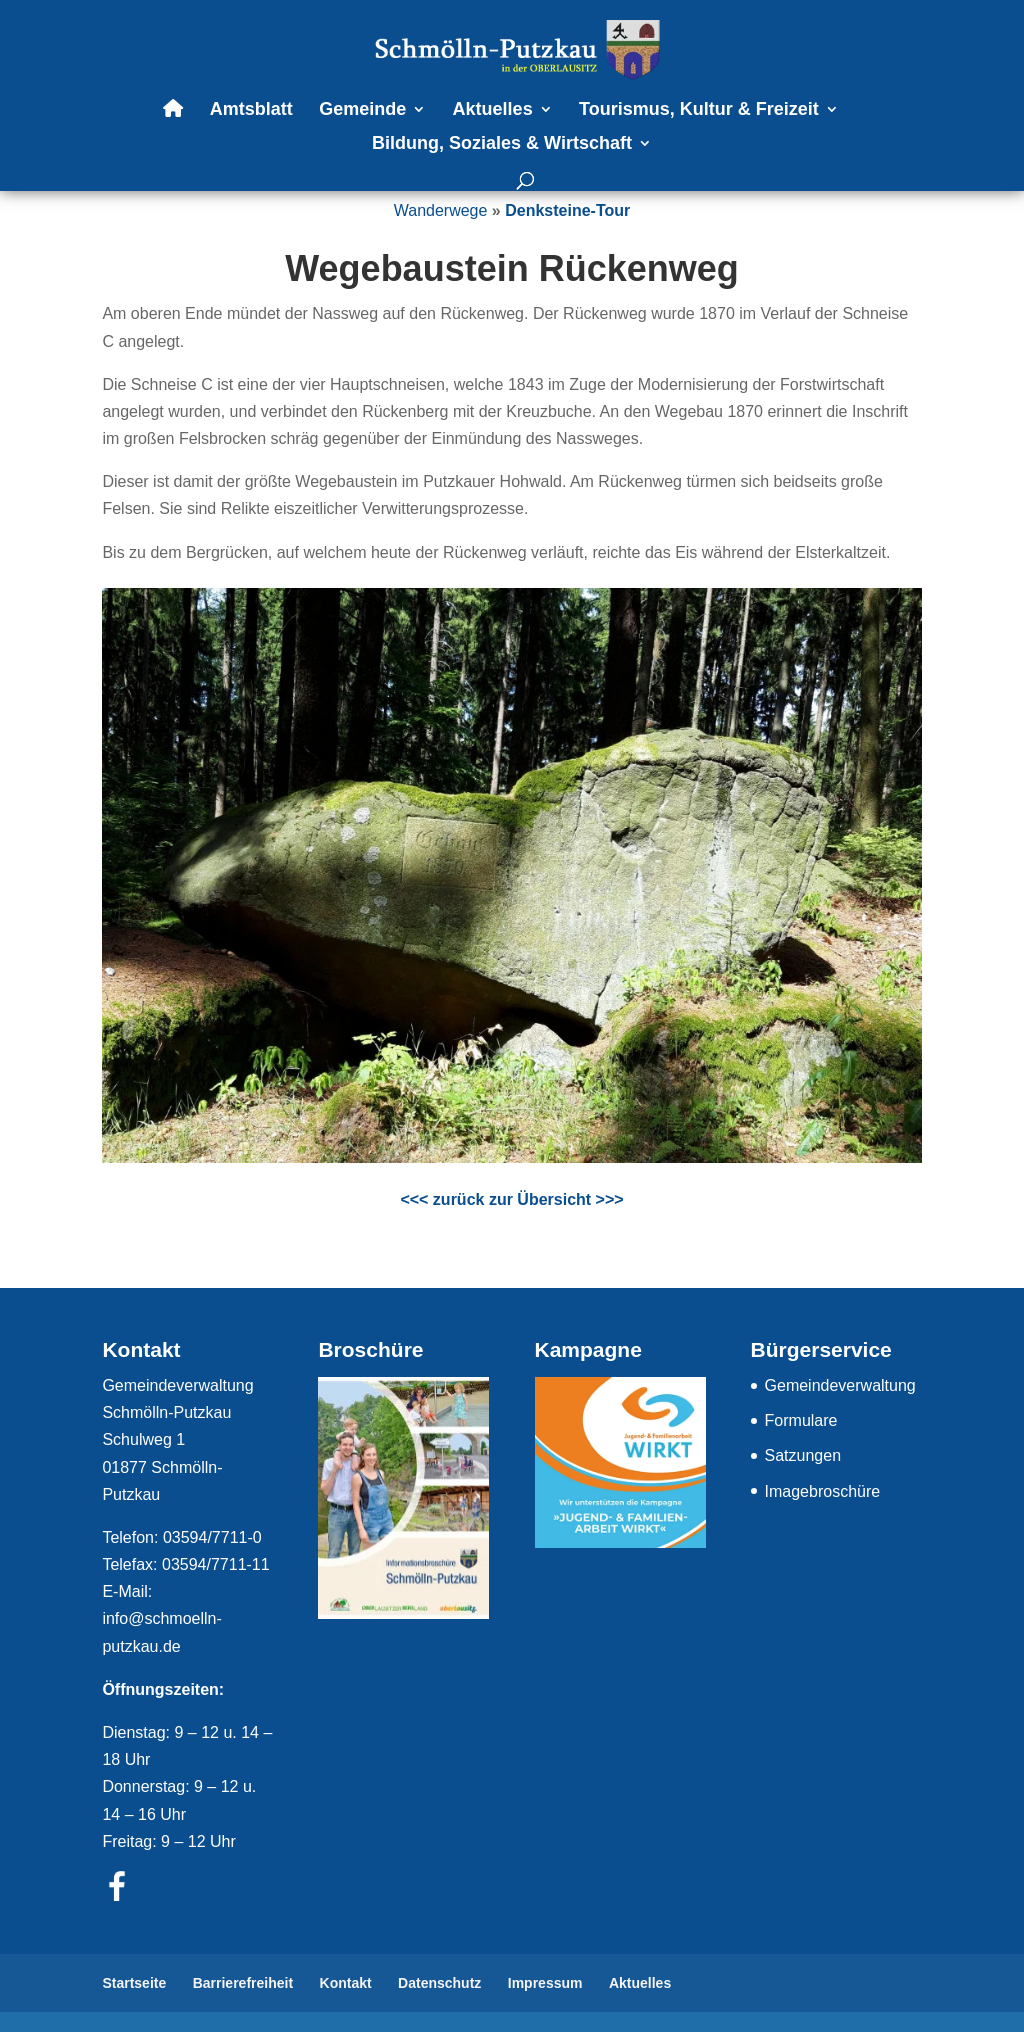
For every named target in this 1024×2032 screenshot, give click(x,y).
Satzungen (803, 1455)
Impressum (545, 1983)
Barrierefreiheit (243, 1983)
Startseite (134, 1983)
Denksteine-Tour (567, 210)
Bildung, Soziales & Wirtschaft (502, 144)
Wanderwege (441, 210)
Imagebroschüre (823, 1491)
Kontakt (346, 1983)
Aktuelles (493, 110)
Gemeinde (362, 110)
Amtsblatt (251, 110)
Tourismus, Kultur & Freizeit (699, 110)
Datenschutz (439, 1983)
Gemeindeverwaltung (840, 1385)
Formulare (801, 1420)
